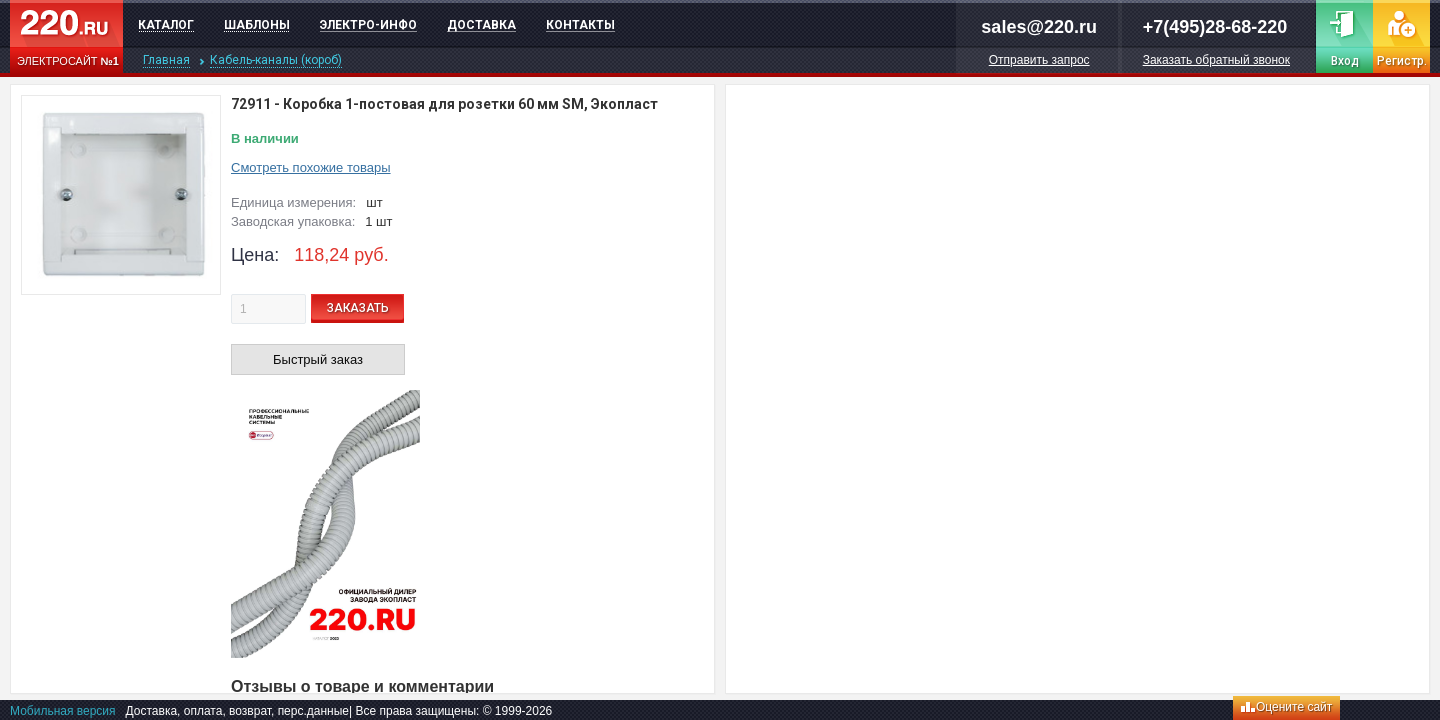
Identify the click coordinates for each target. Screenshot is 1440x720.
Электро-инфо (368, 25)
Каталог (166, 25)
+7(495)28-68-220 (1215, 27)
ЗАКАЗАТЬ (358, 308)
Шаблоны (257, 25)
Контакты (580, 25)
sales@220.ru (1039, 27)
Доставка (481, 25)
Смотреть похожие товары (311, 167)
